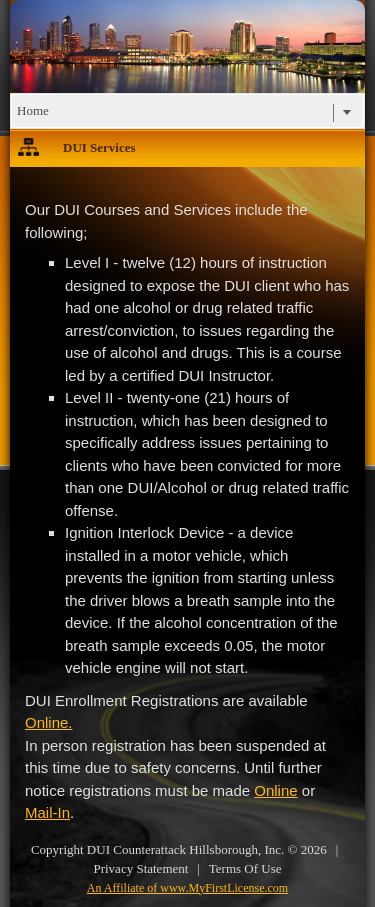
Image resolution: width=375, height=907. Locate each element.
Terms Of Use (245, 868)
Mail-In (47, 812)
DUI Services (99, 147)
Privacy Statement (140, 868)
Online (275, 790)
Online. (49, 722)
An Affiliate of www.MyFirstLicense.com (187, 888)
